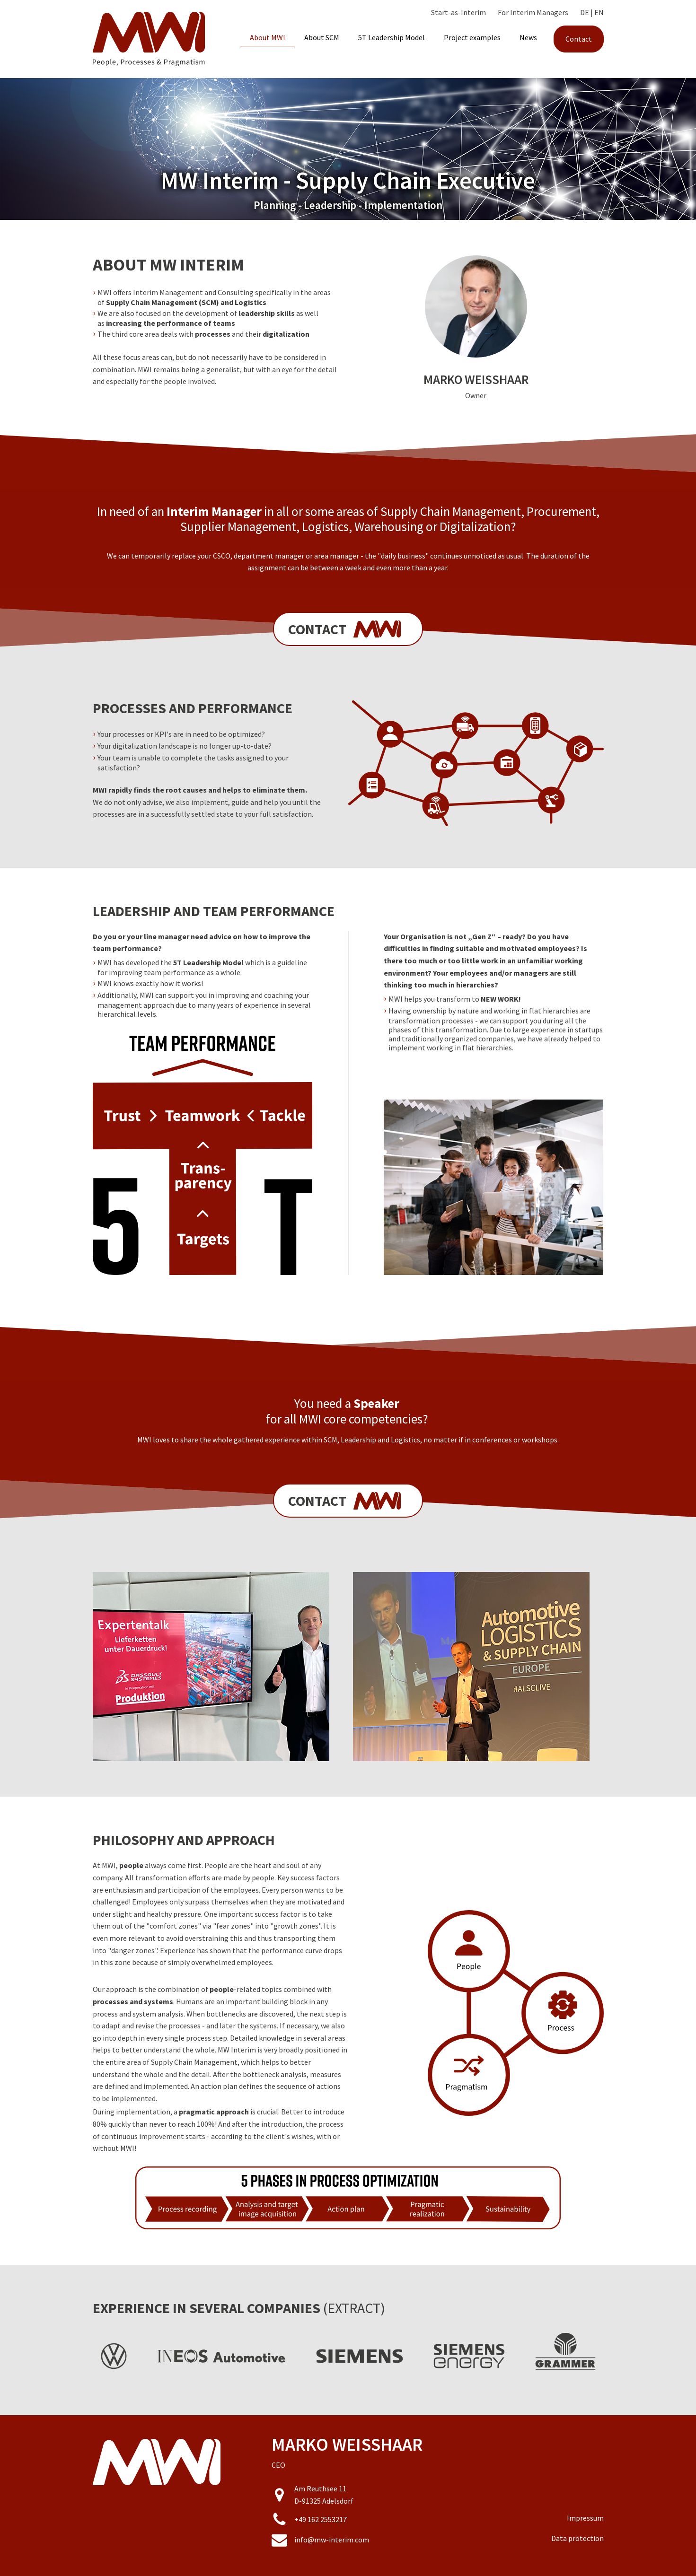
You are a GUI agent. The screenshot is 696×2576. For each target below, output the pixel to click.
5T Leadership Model (391, 37)
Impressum (585, 2518)
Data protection (577, 2538)
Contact (578, 39)
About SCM (321, 37)
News (528, 37)
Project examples (472, 37)
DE (584, 12)
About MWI (267, 37)
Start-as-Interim (458, 12)
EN (599, 12)
